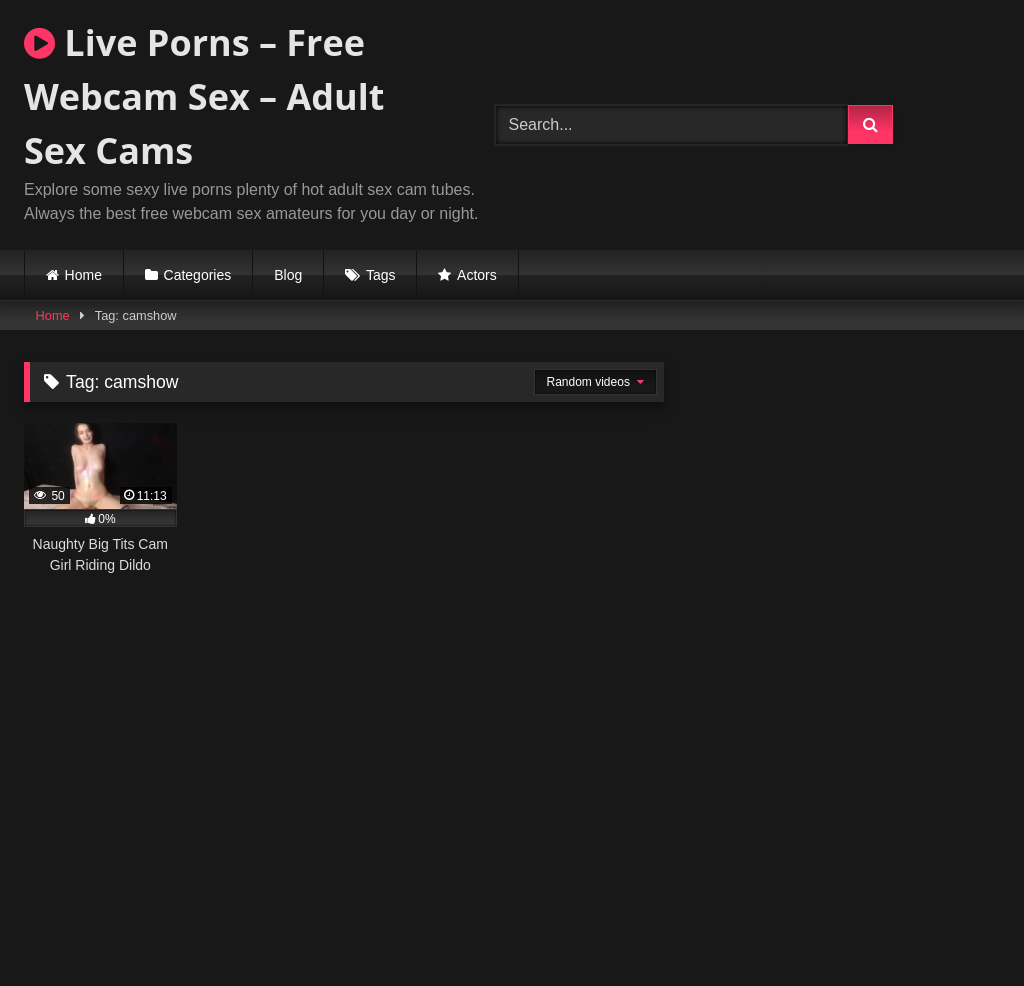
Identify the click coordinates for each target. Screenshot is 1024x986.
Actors (477, 275)
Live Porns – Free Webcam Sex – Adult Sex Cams (204, 96)
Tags (381, 275)
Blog (288, 275)
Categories (198, 275)
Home (83, 275)
